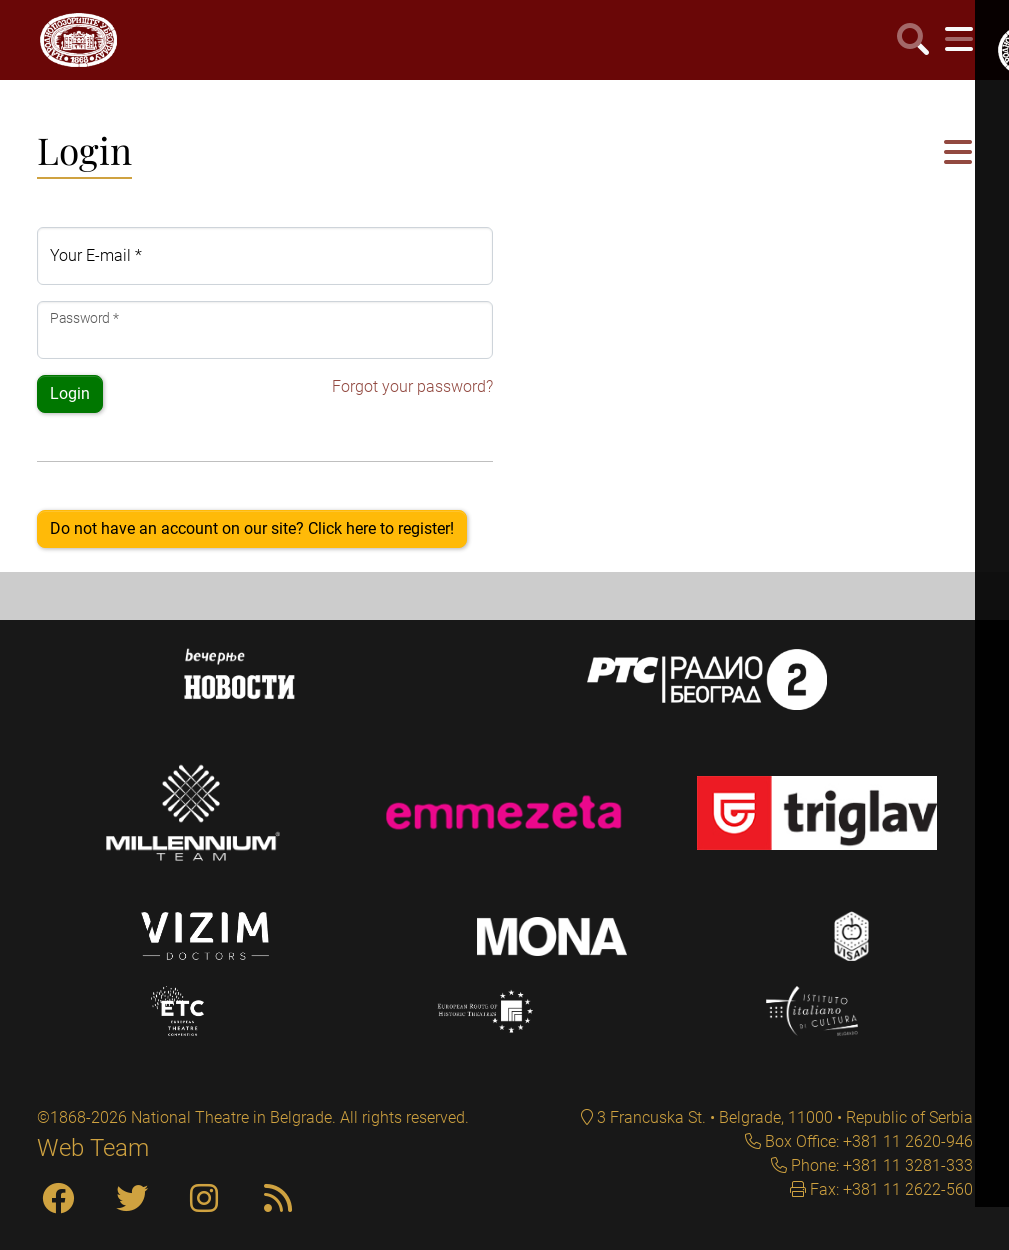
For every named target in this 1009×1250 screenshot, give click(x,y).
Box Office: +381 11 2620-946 (867, 1141)
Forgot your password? (412, 386)
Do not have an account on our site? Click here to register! (252, 528)
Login (70, 393)
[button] (958, 153)
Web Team (93, 1148)
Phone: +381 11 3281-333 (880, 1165)
